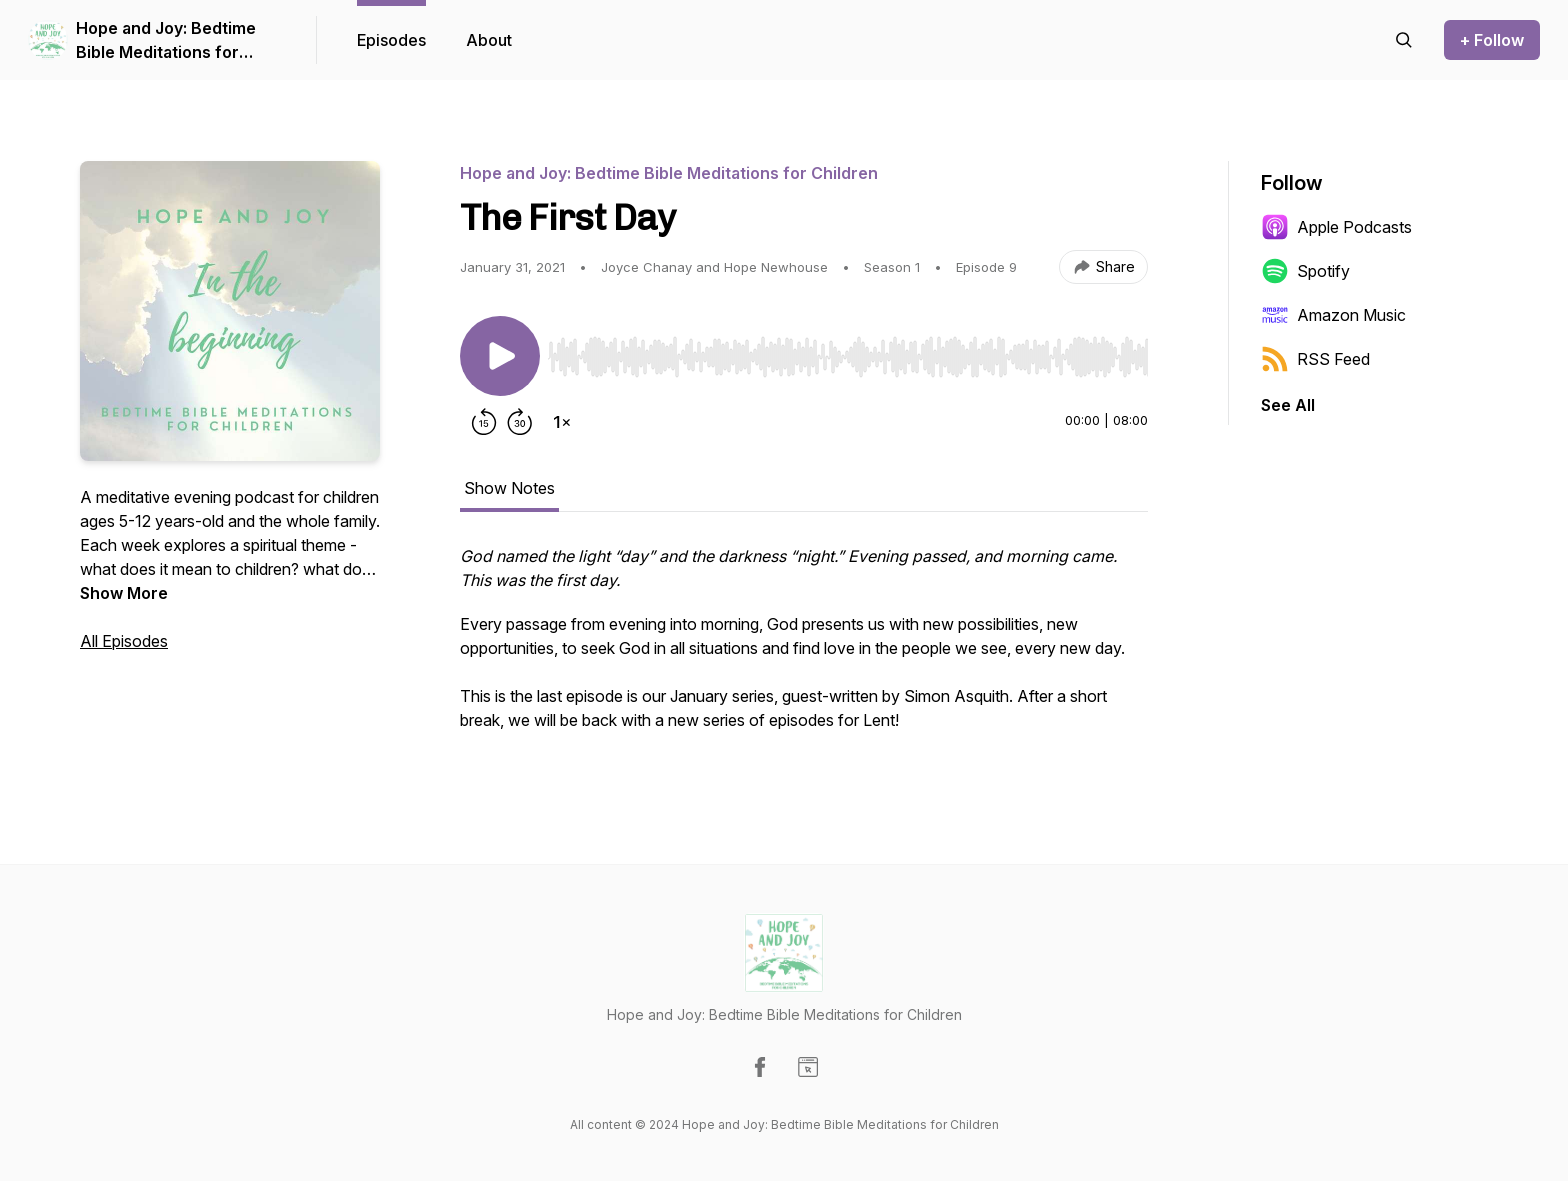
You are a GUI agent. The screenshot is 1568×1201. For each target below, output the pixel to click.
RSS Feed (1315, 359)
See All (1288, 405)
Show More (124, 593)
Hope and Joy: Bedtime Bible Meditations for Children (166, 41)
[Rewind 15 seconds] (484, 422)
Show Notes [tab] (509, 488)
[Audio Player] (848, 351)
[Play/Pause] (500, 356)
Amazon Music (1333, 315)
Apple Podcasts (1336, 227)
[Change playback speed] (562, 422)
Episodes (391, 40)
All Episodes (124, 641)
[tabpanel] (804, 648)
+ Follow (1492, 40)
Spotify (1305, 271)
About (489, 40)
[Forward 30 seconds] (520, 422)
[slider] (848, 357)
